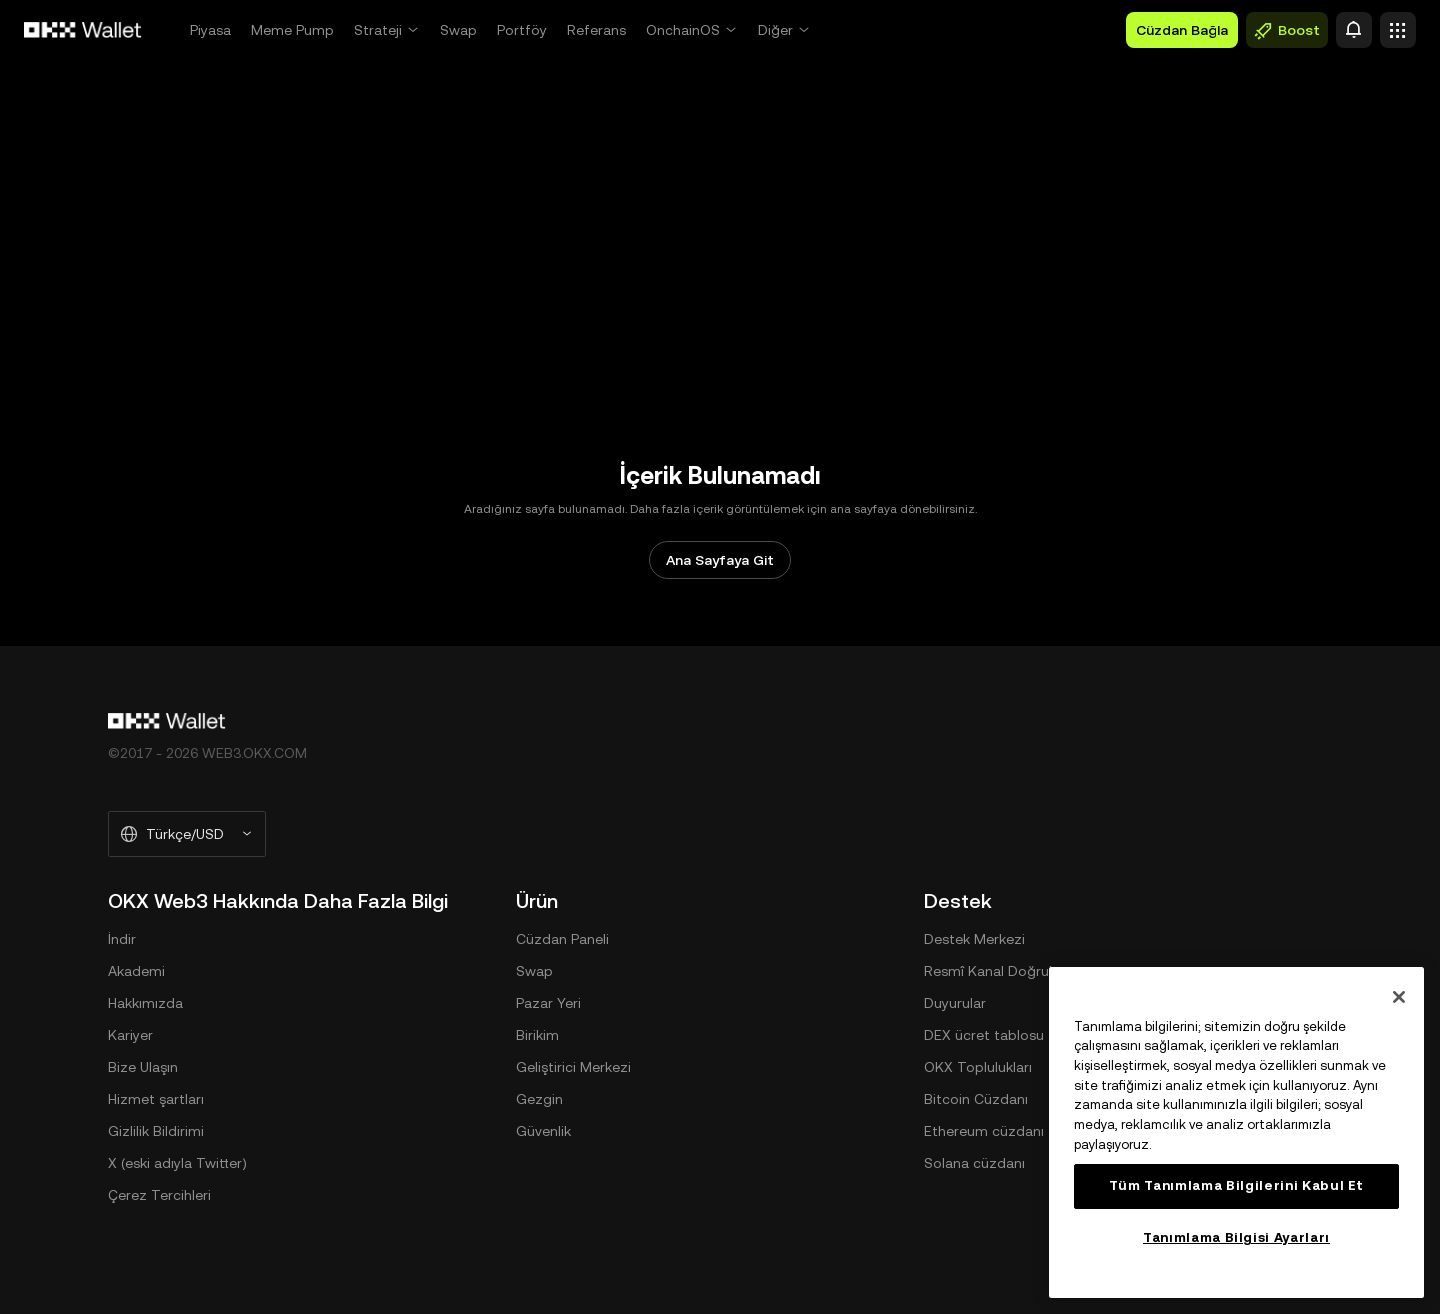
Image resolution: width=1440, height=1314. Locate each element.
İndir (122, 939)
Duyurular (955, 1003)
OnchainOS (683, 30)
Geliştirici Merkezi (573, 1067)
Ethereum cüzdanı (984, 1131)
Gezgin (539, 1099)
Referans (596, 30)
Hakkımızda (145, 1003)
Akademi (136, 971)
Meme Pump (292, 30)
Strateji (378, 30)
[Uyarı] (1354, 30)
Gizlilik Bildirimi (156, 1131)
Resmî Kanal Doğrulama (1002, 971)
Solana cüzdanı (974, 1163)
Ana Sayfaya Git (720, 560)
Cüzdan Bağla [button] (1182, 30)
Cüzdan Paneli (562, 939)
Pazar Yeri (548, 1003)
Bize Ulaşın (143, 1067)
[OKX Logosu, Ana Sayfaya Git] (83, 30)
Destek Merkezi (974, 939)
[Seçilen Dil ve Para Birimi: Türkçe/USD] (187, 834)
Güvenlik (543, 1131)
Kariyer (130, 1035)
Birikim (537, 1035)
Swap (458, 30)
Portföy (522, 30)
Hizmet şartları (156, 1099)
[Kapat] (1399, 997)
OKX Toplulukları (978, 1067)
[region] (1236, 1132)
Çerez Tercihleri (159, 1195)
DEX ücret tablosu (984, 1035)
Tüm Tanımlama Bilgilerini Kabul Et (1236, 1185)
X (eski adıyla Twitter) (177, 1163)
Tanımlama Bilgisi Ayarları (1236, 1237)
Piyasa (210, 30)
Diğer (775, 30)
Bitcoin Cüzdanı (976, 1099)
